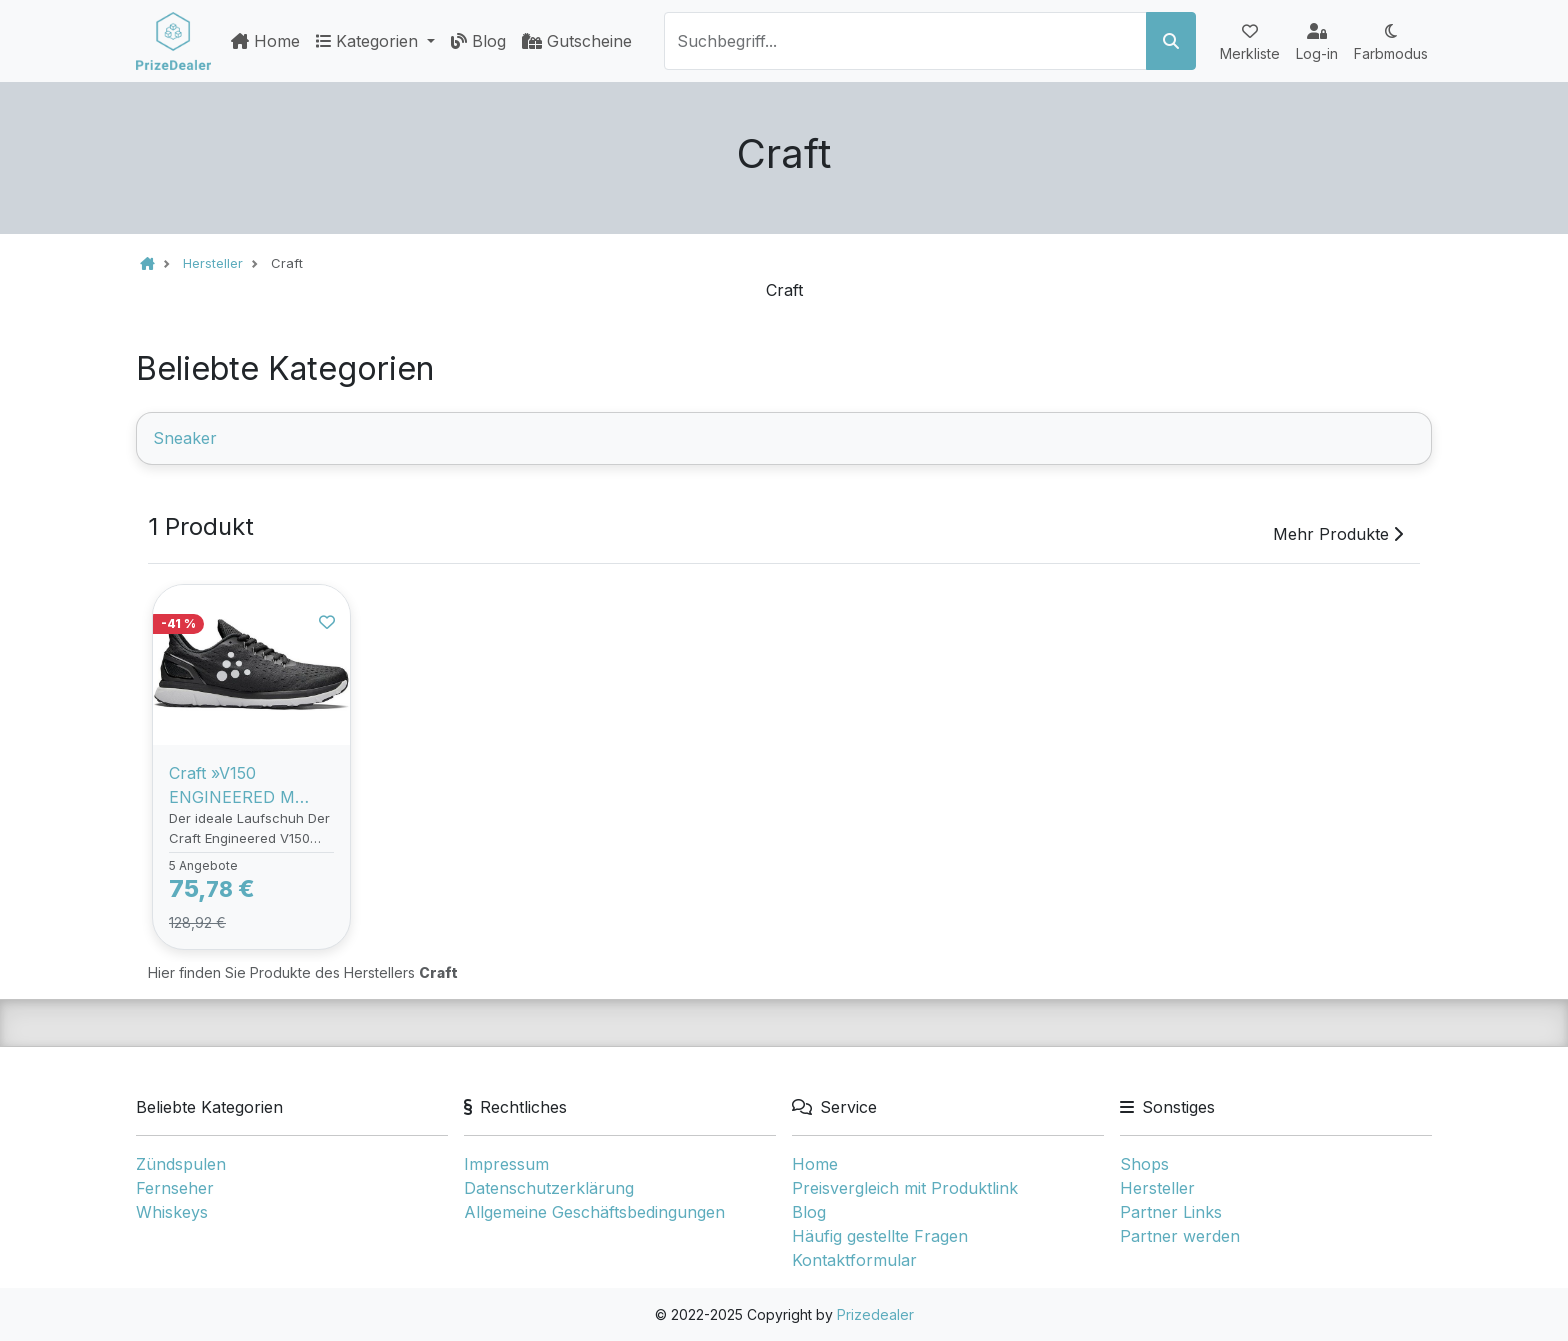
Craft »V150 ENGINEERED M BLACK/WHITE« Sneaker (232, 786)
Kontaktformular (854, 1260)
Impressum (506, 1164)
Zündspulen (181, 1164)
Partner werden (1180, 1236)
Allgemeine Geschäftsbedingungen (594, 1212)
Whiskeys (172, 1212)
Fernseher (175, 1188)
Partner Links (1171, 1212)
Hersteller (1157, 1188)
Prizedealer (875, 1314)
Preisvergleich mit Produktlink (905, 1188)
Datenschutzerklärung (549, 1188)
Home (265, 41)
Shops (1144, 1164)
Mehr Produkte (1338, 534)
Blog (478, 41)
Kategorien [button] (369, 41)
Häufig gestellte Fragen (880, 1236)
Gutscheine (577, 41)
